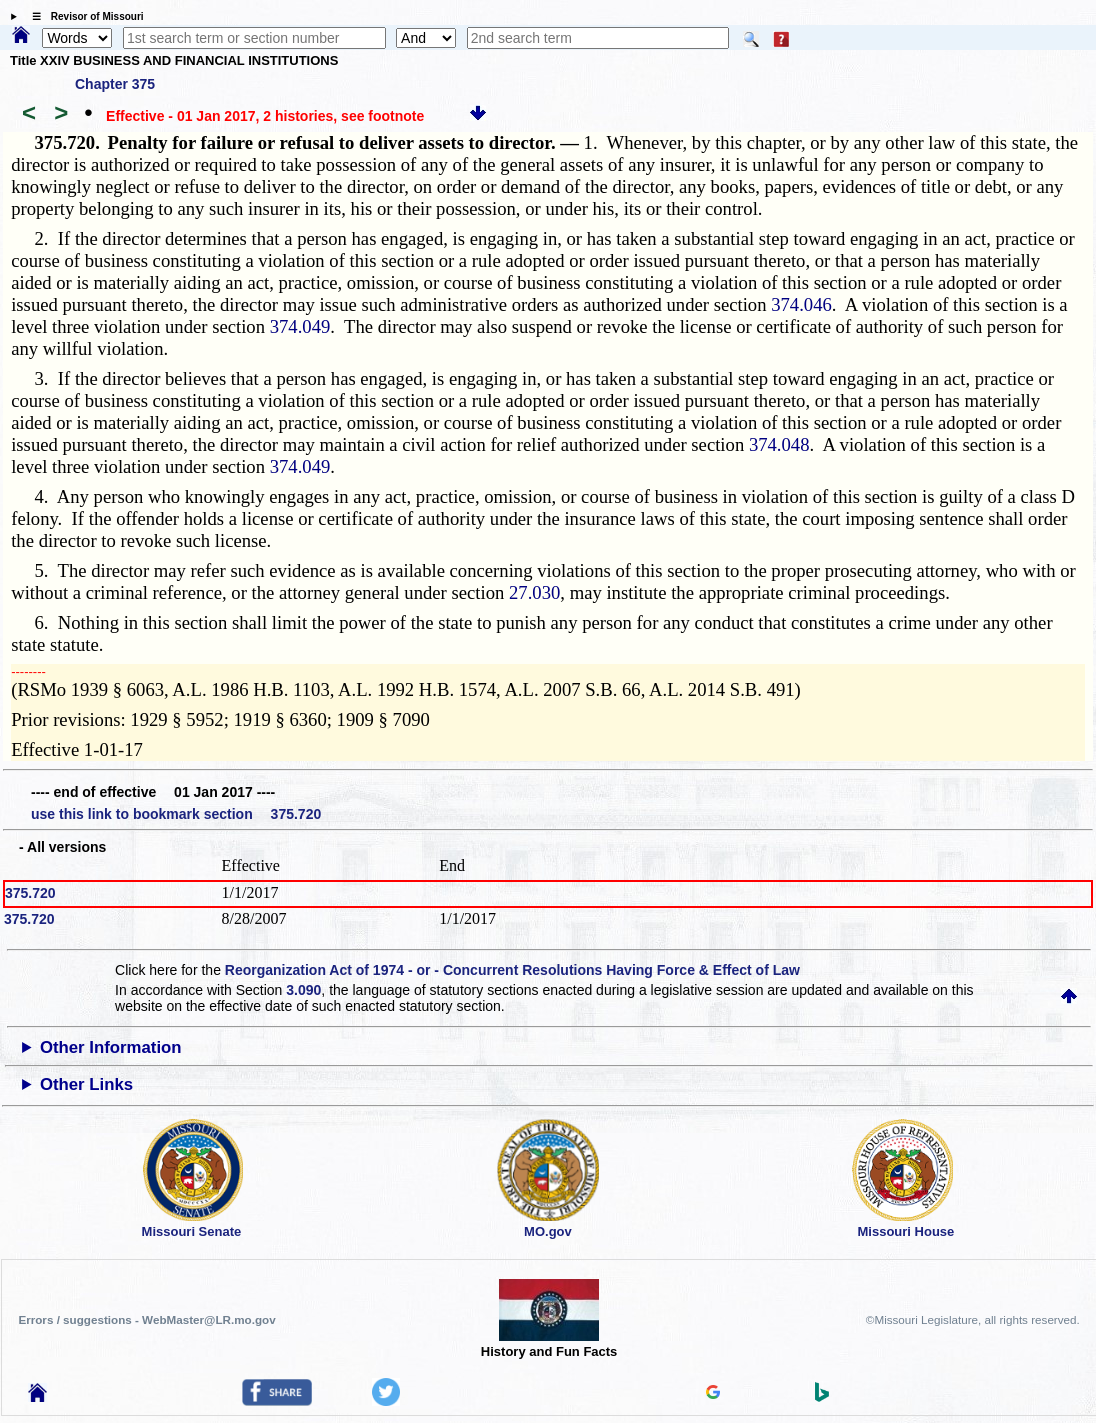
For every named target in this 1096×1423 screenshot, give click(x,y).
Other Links (86, 1084)
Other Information (111, 1047)
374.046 (801, 304)
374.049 (300, 326)
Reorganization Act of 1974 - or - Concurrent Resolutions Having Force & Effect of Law (512, 970)
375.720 (30, 893)
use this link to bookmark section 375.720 (176, 814)
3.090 (303, 990)
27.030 (534, 592)
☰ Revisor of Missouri (83, 16)
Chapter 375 (115, 84)
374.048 (779, 444)
